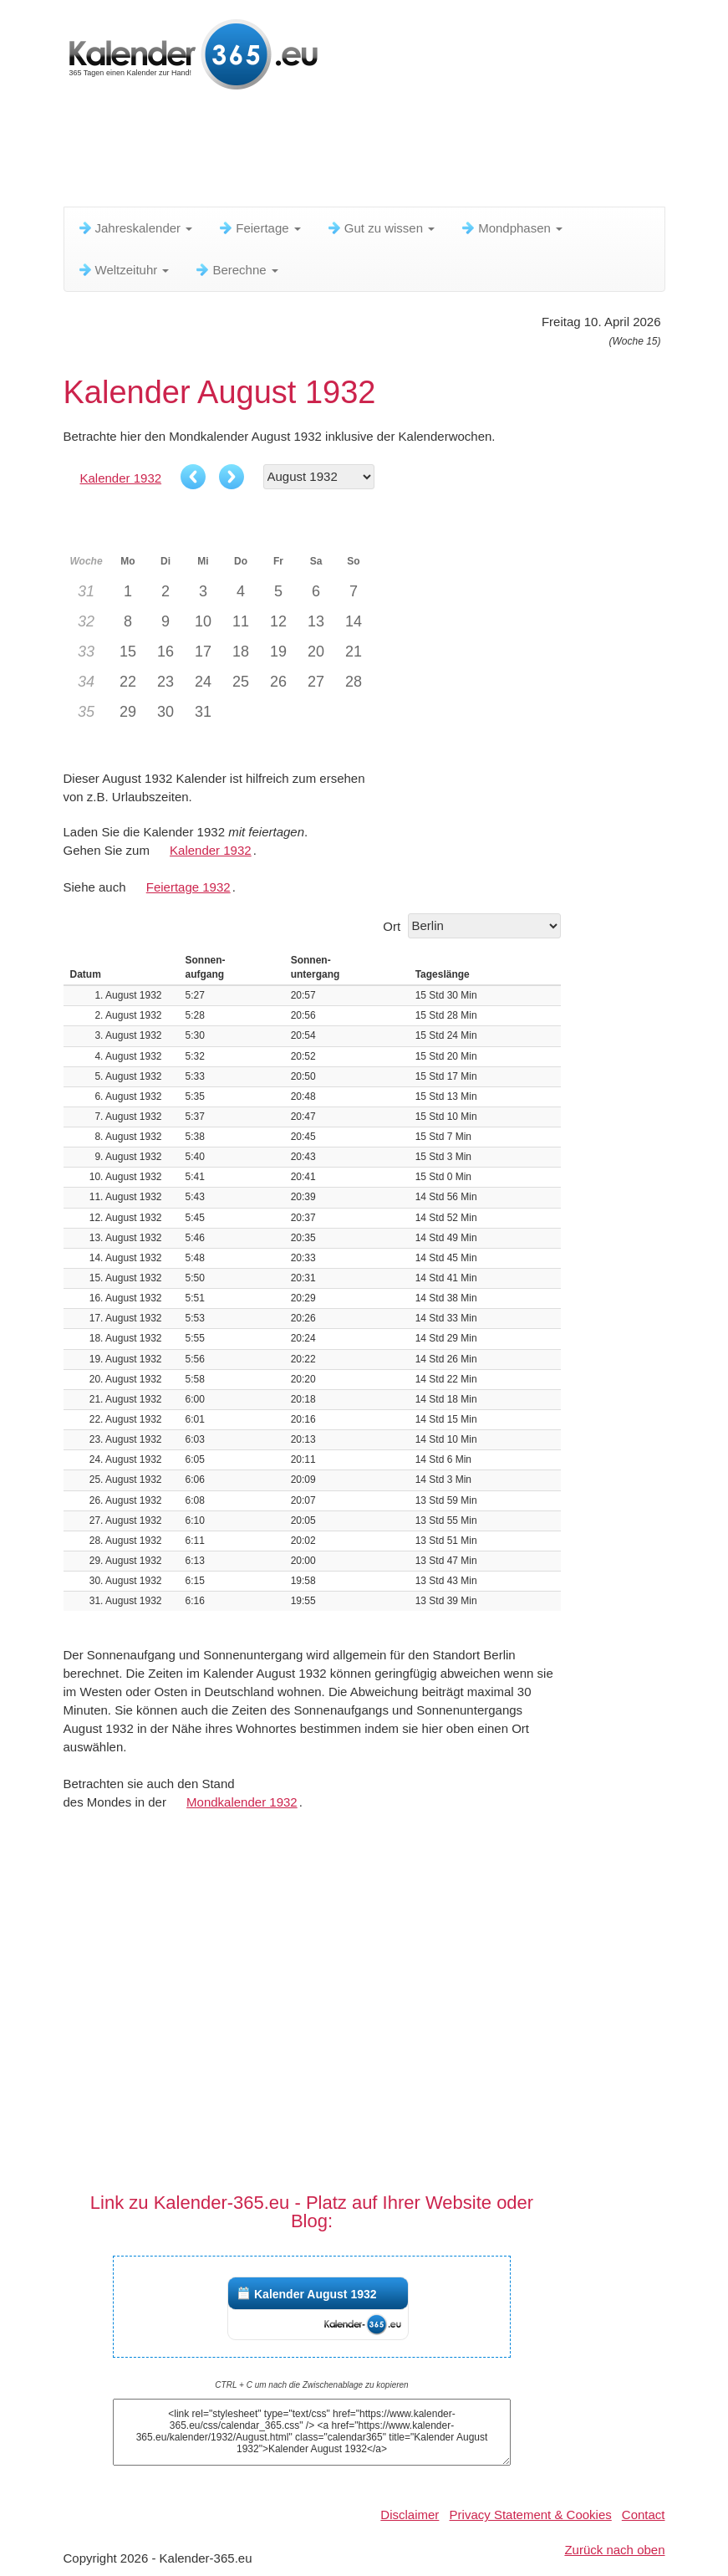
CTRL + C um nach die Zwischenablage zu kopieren (311, 2384)
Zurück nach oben (614, 2550)
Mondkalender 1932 (242, 1802)
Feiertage (259, 228)
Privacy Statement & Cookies (531, 2514)
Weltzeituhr (123, 270)
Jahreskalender (135, 228)
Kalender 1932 (121, 478)
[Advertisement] (368, 154)
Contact (643, 2514)
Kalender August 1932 (315, 2294)
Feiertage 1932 (188, 887)
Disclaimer (409, 2514)
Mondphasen (511, 228)
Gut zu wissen (380, 228)
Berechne (235, 270)
